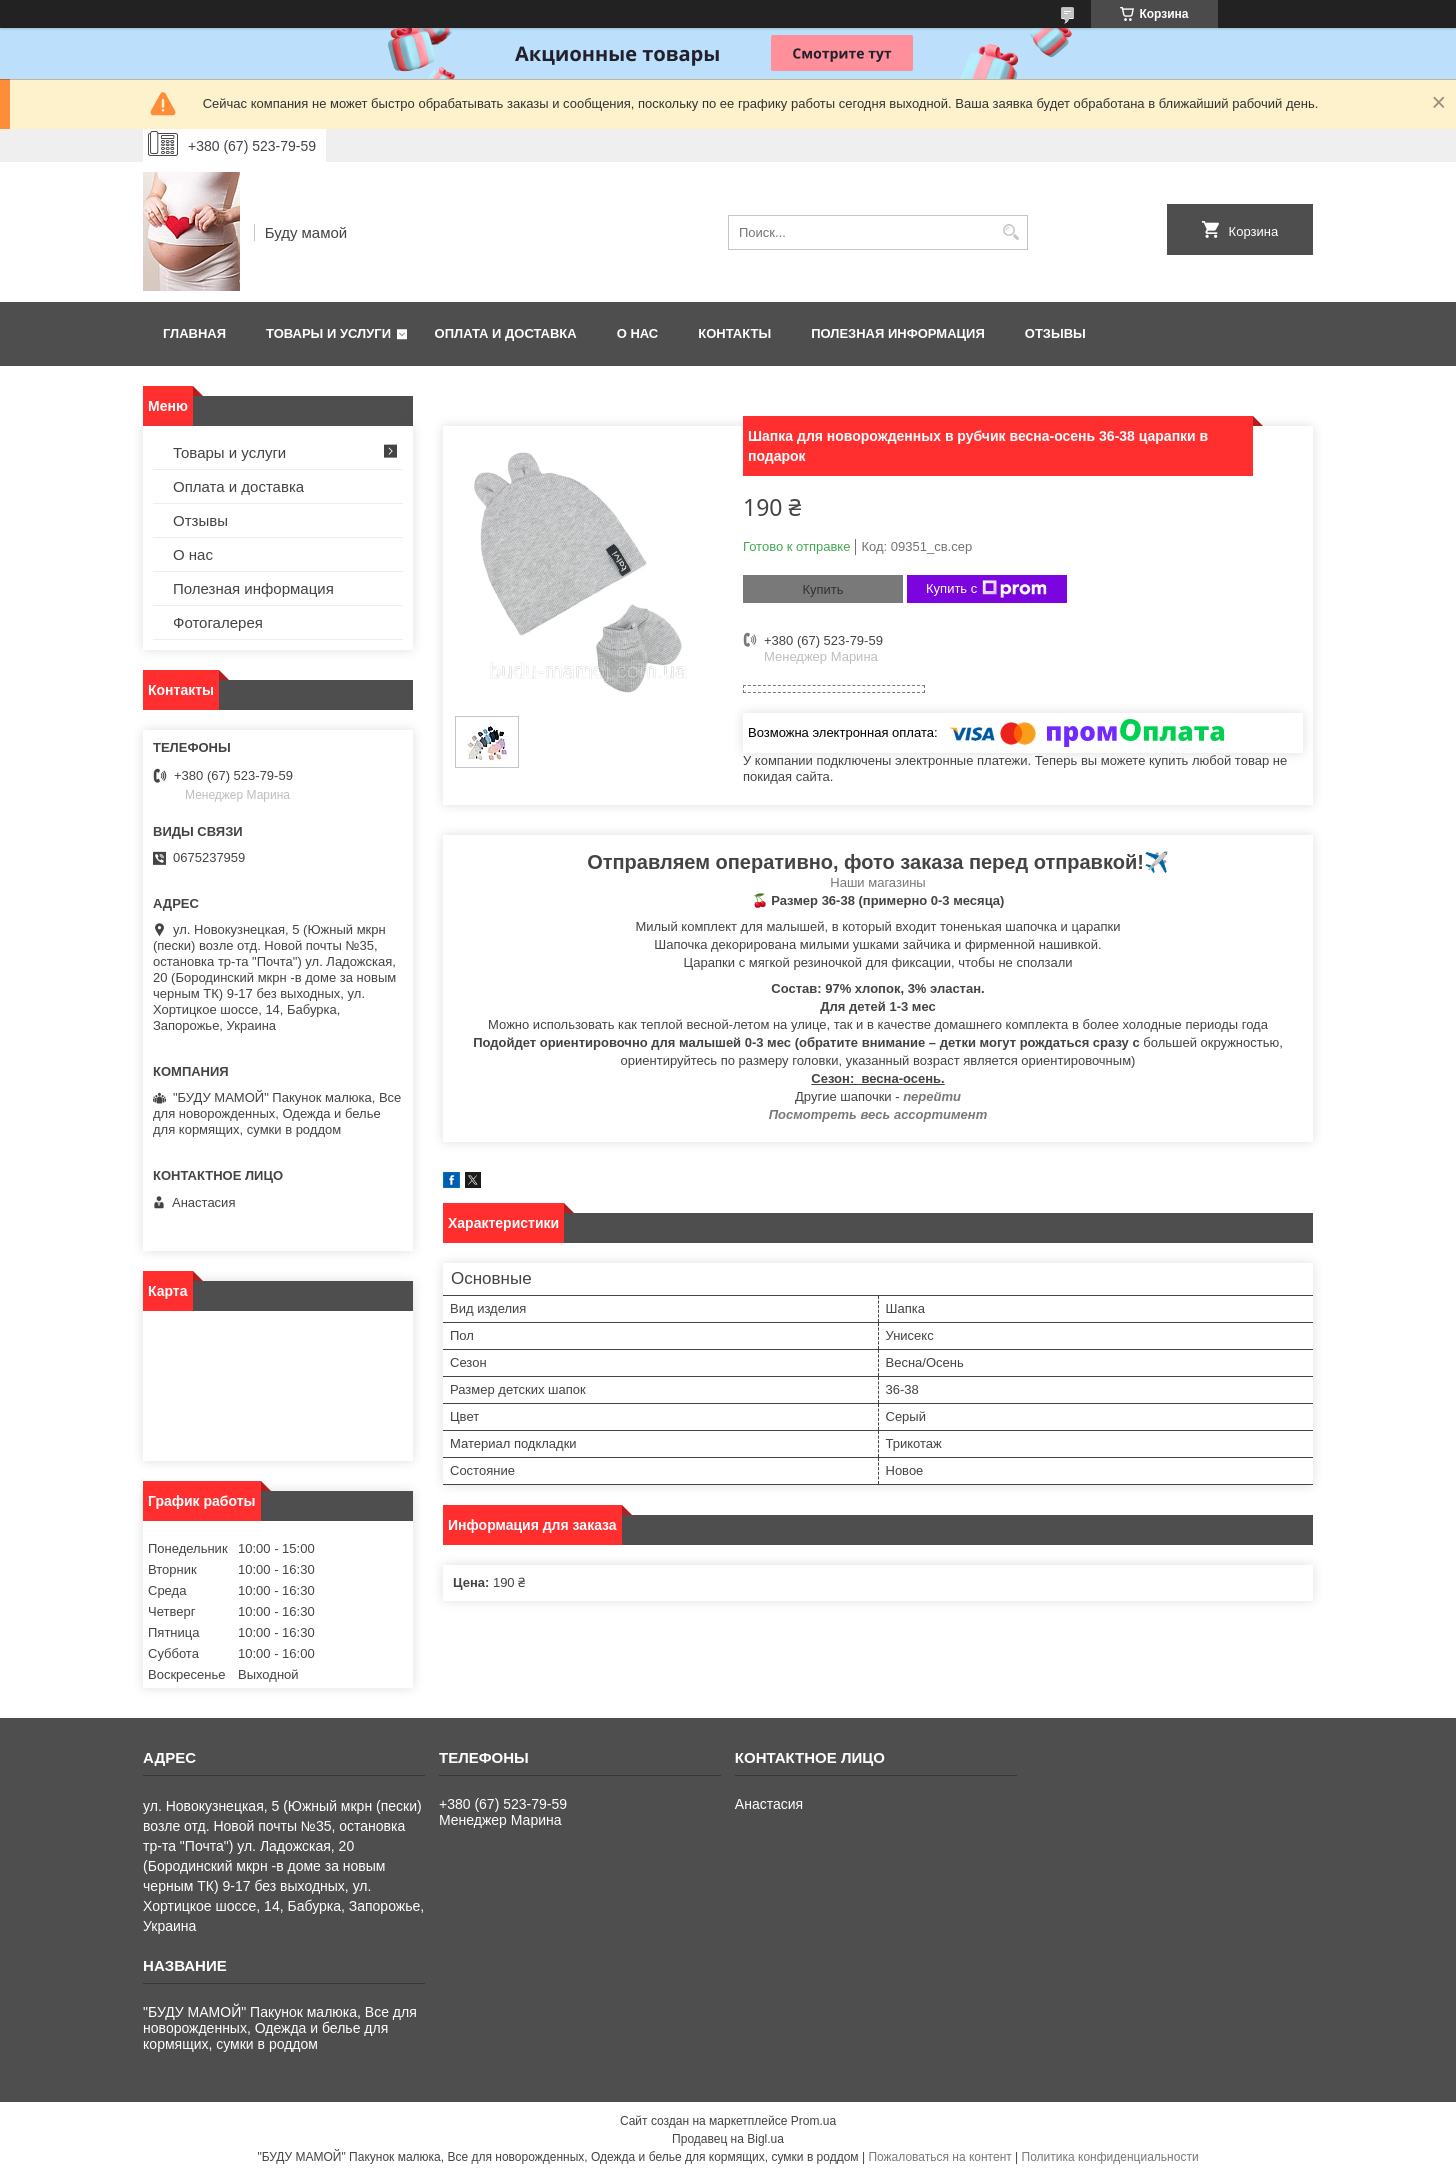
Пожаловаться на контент (939, 2157)
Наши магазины (877, 882)
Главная (194, 333)
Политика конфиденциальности (1110, 2157)
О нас (638, 333)
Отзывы (1055, 333)
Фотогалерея (218, 622)
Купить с (986, 589)
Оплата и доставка (506, 333)
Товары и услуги (328, 333)
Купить (822, 589)
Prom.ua (813, 2121)
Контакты (734, 333)
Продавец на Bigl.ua (728, 2139)
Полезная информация (898, 333)
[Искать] (1010, 232)
